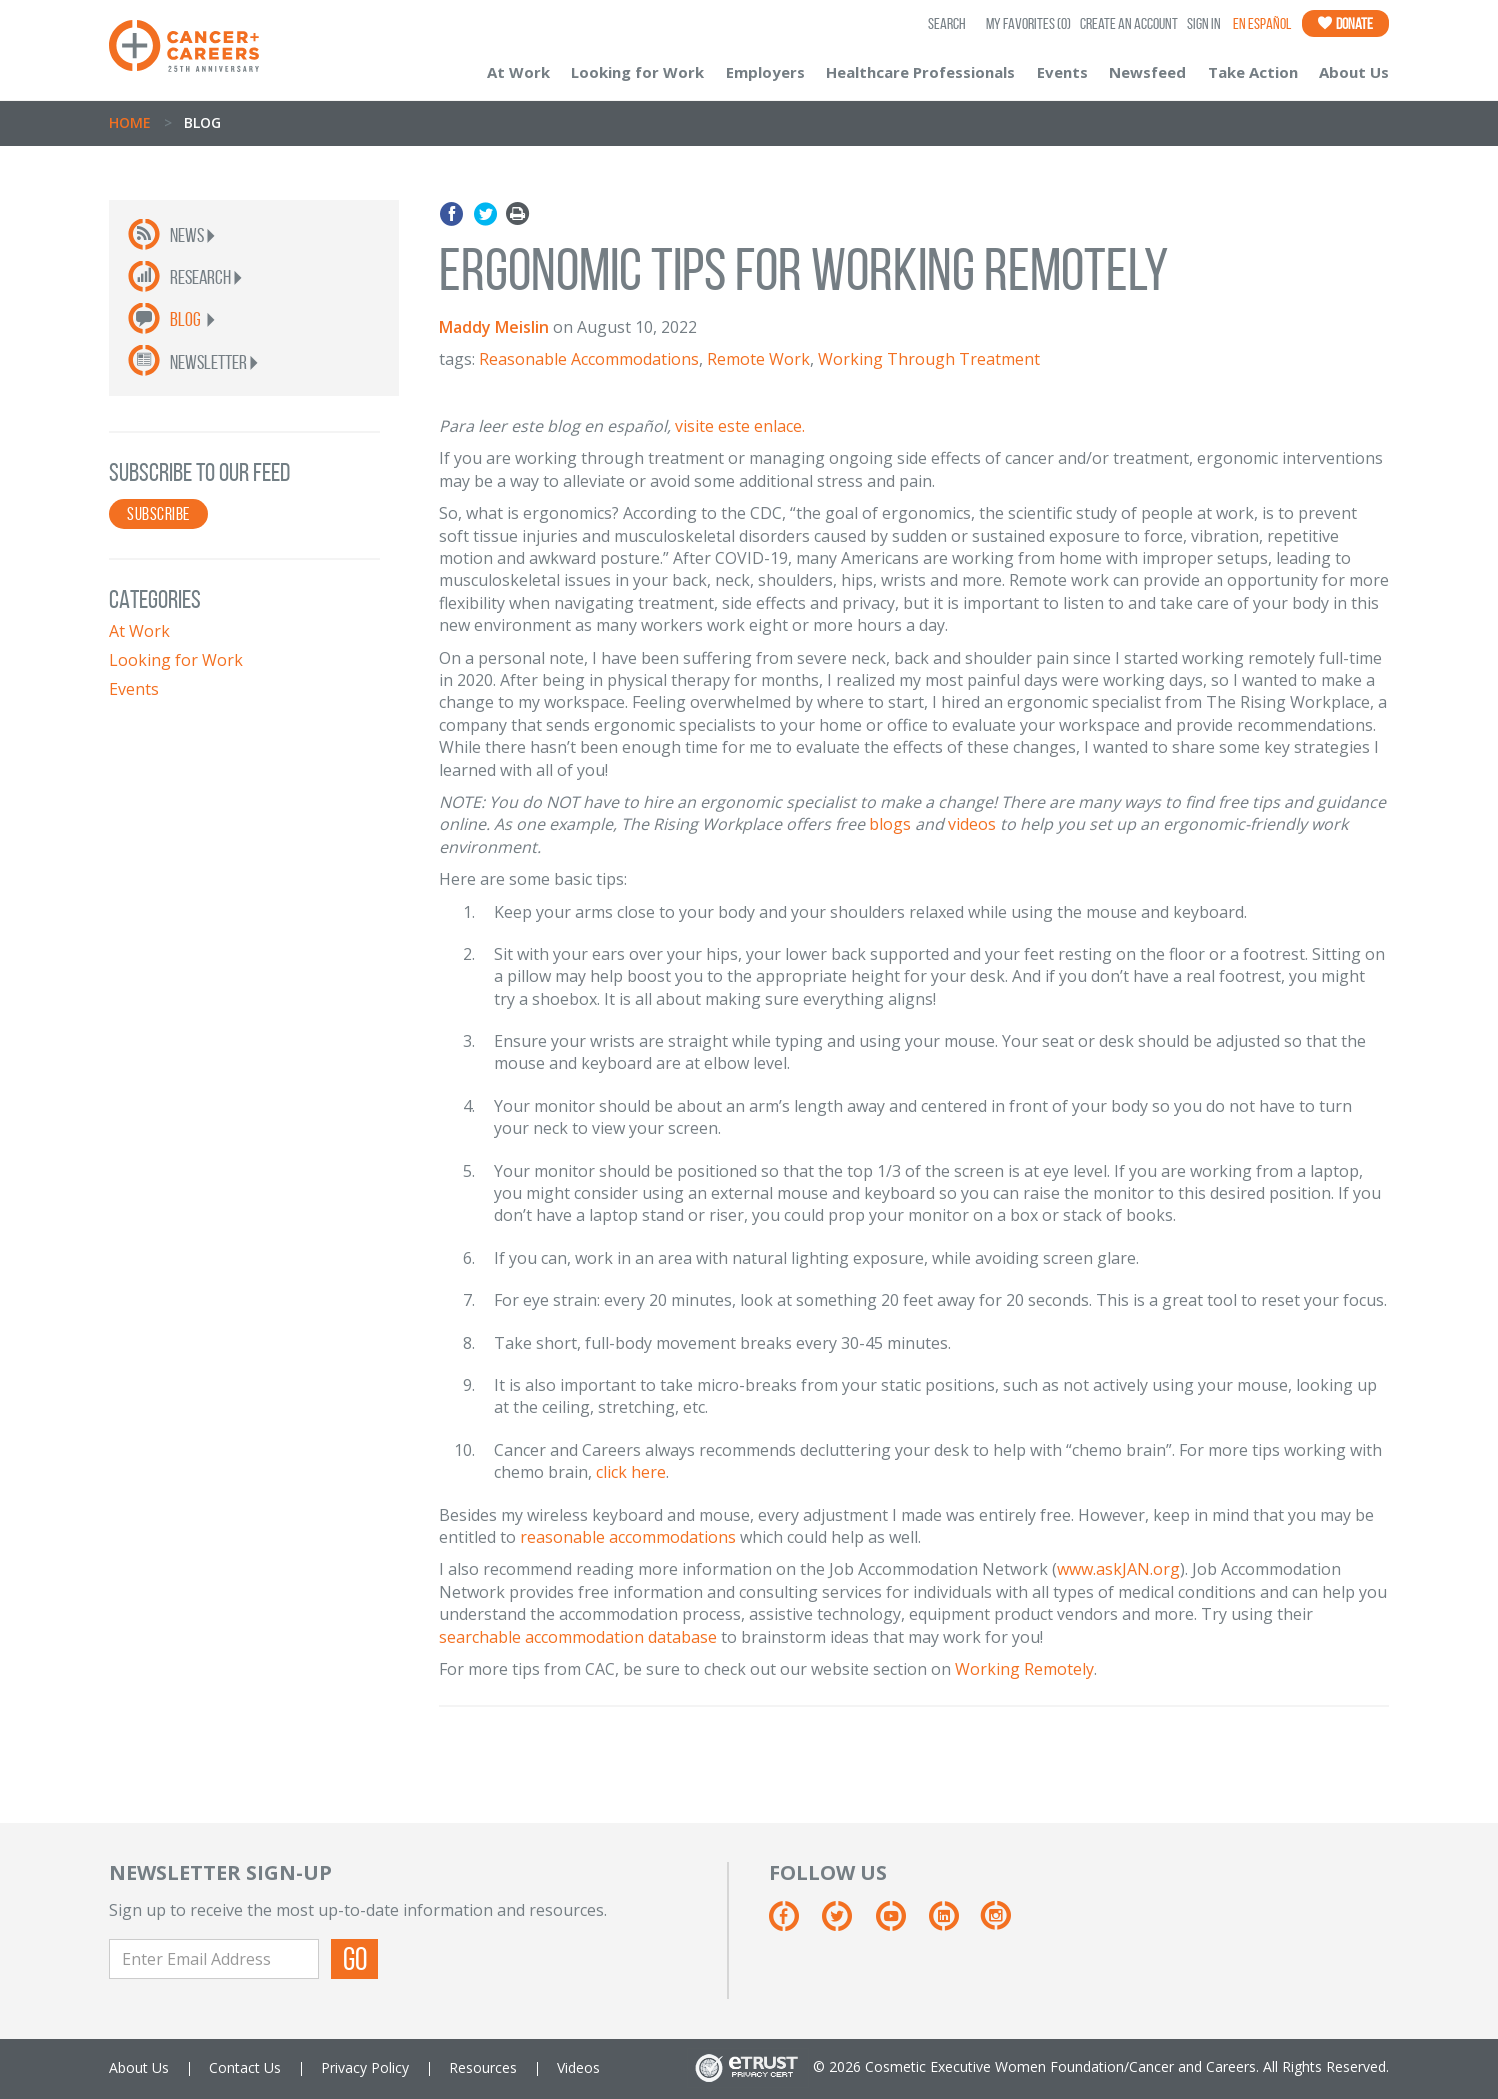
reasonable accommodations (628, 1537)
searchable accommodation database (578, 1637)
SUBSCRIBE (158, 514)
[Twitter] (846, 1923)
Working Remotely (1024, 1669)
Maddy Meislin (494, 327)
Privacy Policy (365, 2067)
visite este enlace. (740, 426)
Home (130, 122)
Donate (1345, 23)
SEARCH (947, 23)
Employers (765, 72)
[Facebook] (793, 1923)
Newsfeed (1147, 72)
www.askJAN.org (1118, 1569)
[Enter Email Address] (214, 1959)
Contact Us (245, 2067)
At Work (518, 72)
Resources (483, 2067)
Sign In (1204, 23)
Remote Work (758, 359)
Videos (578, 2067)
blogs (890, 824)
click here (631, 1472)
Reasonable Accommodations (589, 359)
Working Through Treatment (929, 359)
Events (1062, 72)
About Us (1354, 72)
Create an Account (1129, 23)
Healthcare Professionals (920, 72)
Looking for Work (637, 72)
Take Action (1253, 72)
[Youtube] (900, 1923)
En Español (1262, 23)
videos (972, 824)
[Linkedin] (953, 1923)
